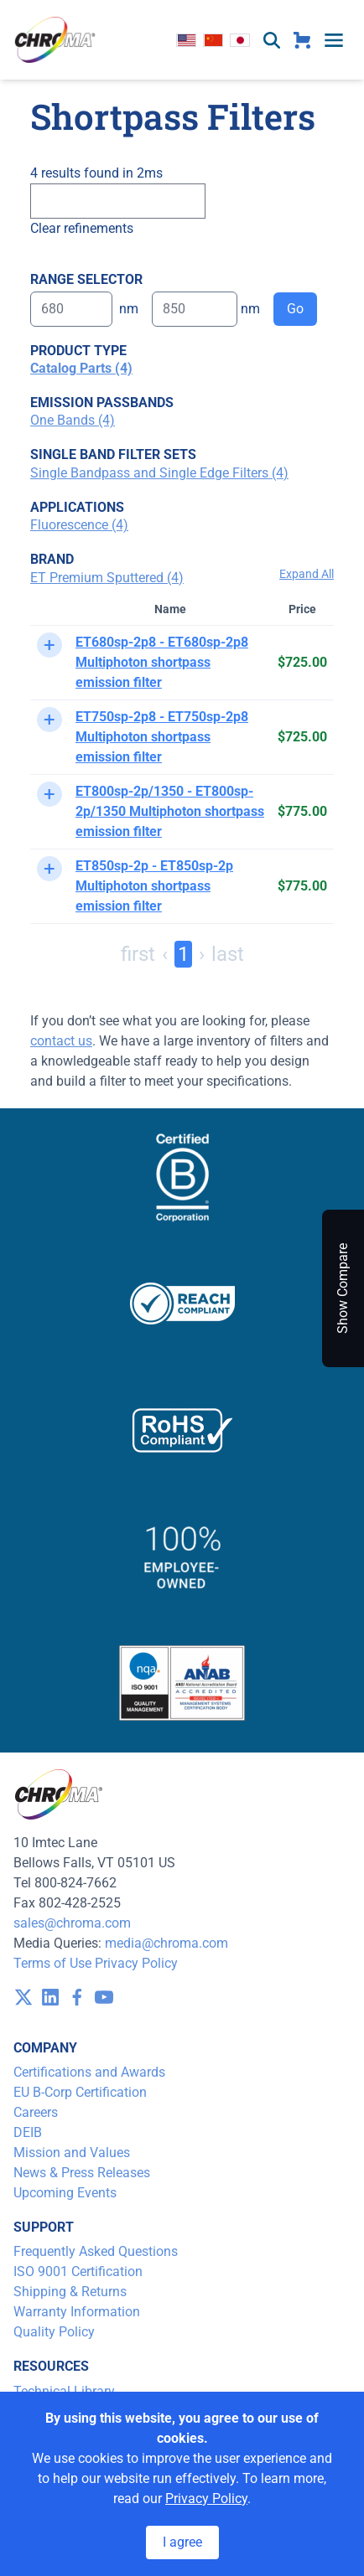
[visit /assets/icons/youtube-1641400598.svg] (104, 1997)
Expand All (306, 574)
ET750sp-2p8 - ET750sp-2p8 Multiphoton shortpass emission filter (161, 737)
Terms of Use (52, 1963)
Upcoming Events (65, 2193)
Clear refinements (81, 228)
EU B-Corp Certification (80, 2092)
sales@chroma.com (72, 1923)
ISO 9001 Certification (78, 2271)
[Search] (117, 201)
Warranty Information (76, 2312)
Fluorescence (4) (79, 525)
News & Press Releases (81, 2173)
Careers (35, 2112)
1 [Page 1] (183, 954)
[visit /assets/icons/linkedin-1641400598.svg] (50, 1997)
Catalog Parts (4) (81, 368)
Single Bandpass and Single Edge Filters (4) (159, 473)
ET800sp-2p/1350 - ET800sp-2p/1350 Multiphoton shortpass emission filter (169, 811)
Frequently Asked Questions (95, 2251)
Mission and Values (71, 2152)
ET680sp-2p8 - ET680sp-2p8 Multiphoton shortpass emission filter (161, 662)
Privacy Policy (136, 1963)
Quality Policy (54, 2332)
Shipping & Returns (70, 2292)
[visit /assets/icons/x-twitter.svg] (23, 1997)
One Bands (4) (72, 420)
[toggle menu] (334, 40)
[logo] (55, 40)
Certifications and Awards (89, 2072)
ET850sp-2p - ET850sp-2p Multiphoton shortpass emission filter (154, 886)
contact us (61, 1041)
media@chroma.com (166, 1943)
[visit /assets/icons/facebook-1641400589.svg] (77, 1997)
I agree (182, 2542)
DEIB (27, 2132)
